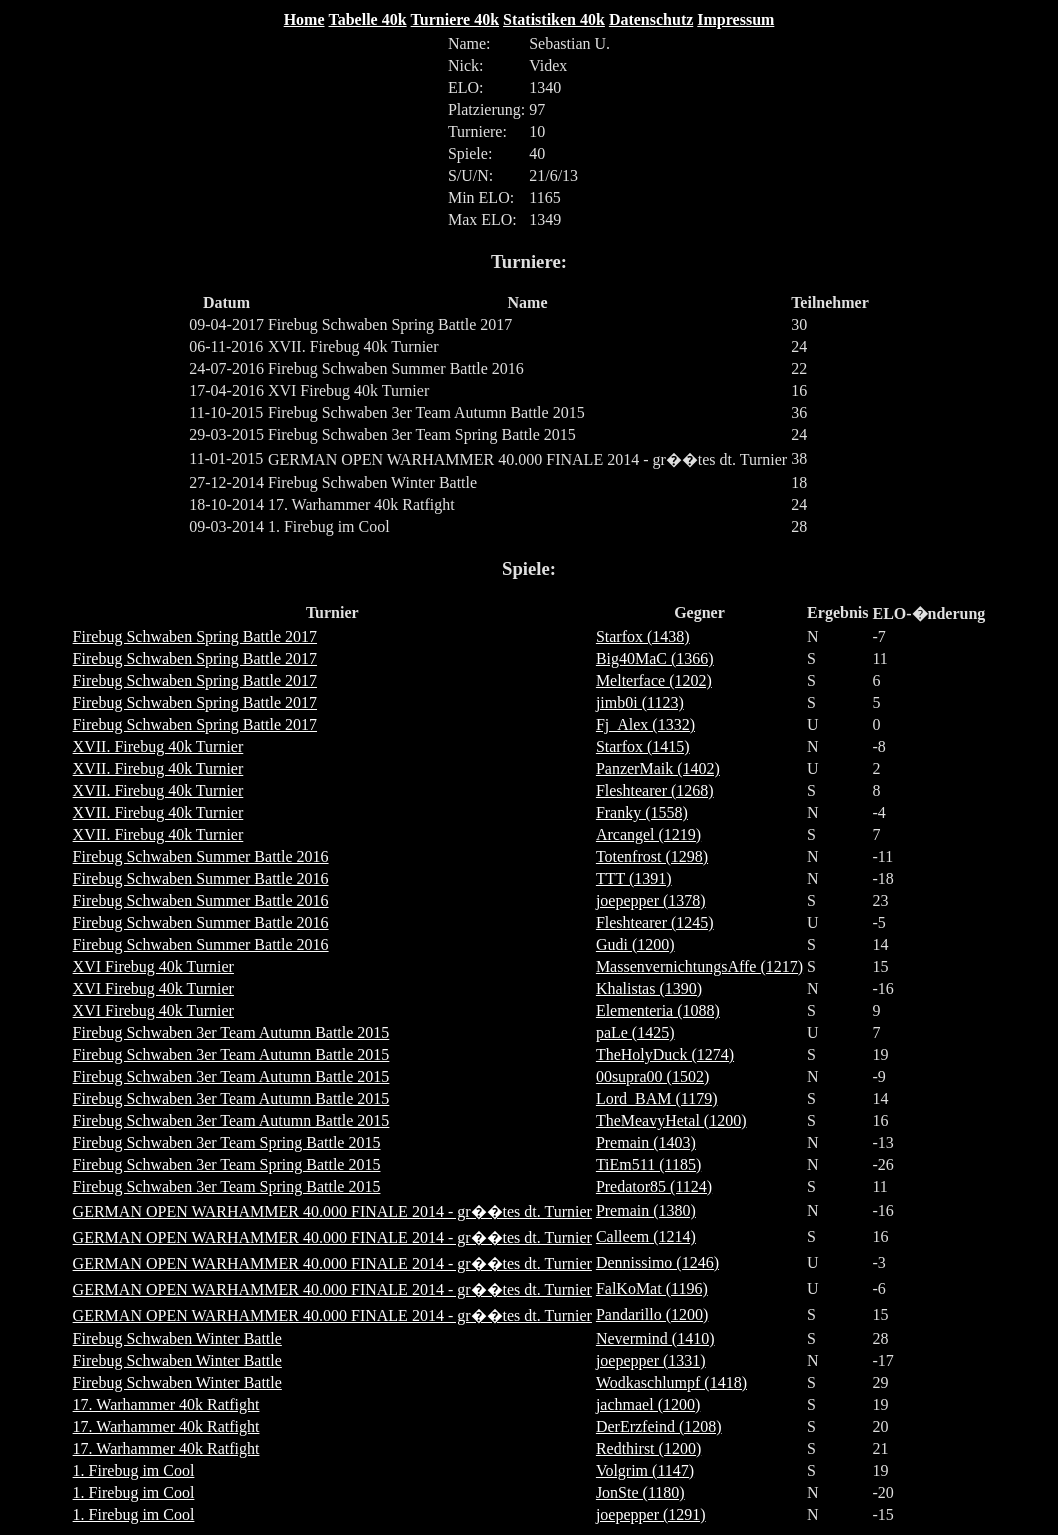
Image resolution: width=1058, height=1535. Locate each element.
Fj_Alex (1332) (645, 724)
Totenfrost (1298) (652, 856)
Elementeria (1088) (658, 1010)
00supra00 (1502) (652, 1076)
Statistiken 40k (554, 19)
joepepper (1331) (651, 1360)
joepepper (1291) (651, 1514)
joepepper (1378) (651, 900)
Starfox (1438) (643, 636)
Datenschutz (651, 19)
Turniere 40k (455, 19)
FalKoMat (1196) (652, 1288)
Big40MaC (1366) (655, 658)
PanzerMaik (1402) (658, 768)
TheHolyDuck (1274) (665, 1054)
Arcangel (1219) (648, 834)
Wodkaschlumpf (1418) (671, 1382)
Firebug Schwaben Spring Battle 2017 (195, 636)
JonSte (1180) (640, 1492)
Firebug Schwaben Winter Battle (177, 1338)
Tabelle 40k (368, 19)
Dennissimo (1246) (657, 1262)
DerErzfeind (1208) (659, 1426)
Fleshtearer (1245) (655, 922)
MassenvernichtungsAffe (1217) (699, 966)
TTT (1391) (634, 878)
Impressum (735, 19)
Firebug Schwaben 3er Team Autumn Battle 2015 (231, 1032)
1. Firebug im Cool (134, 1470)
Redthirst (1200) (648, 1448)
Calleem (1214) (646, 1236)
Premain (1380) (646, 1210)
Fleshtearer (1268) (655, 790)
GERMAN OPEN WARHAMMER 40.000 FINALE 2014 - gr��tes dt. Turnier (332, 1211)
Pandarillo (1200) (652, 1314)
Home (304, 19)
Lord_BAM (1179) (657, 1098)
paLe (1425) (635, 1032)
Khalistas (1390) (649, 988)
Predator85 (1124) (654, 1186)
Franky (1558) (642, 812)
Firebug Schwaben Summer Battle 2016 (201, 856)
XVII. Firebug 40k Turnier (158, 746)
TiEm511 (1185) (648, 1164)
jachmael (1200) (648, 1404)
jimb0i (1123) (640, 702)
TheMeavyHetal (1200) (671, 1120)
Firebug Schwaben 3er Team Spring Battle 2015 (227, 1142)
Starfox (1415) (643, 746)
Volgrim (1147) (645, 1470)
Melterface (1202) (654, 680)
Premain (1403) (646, 1142)
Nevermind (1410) (655, 1338)
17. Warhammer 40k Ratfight (166, 1404)
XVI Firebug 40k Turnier (153, 966)
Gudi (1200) (635, 944)
